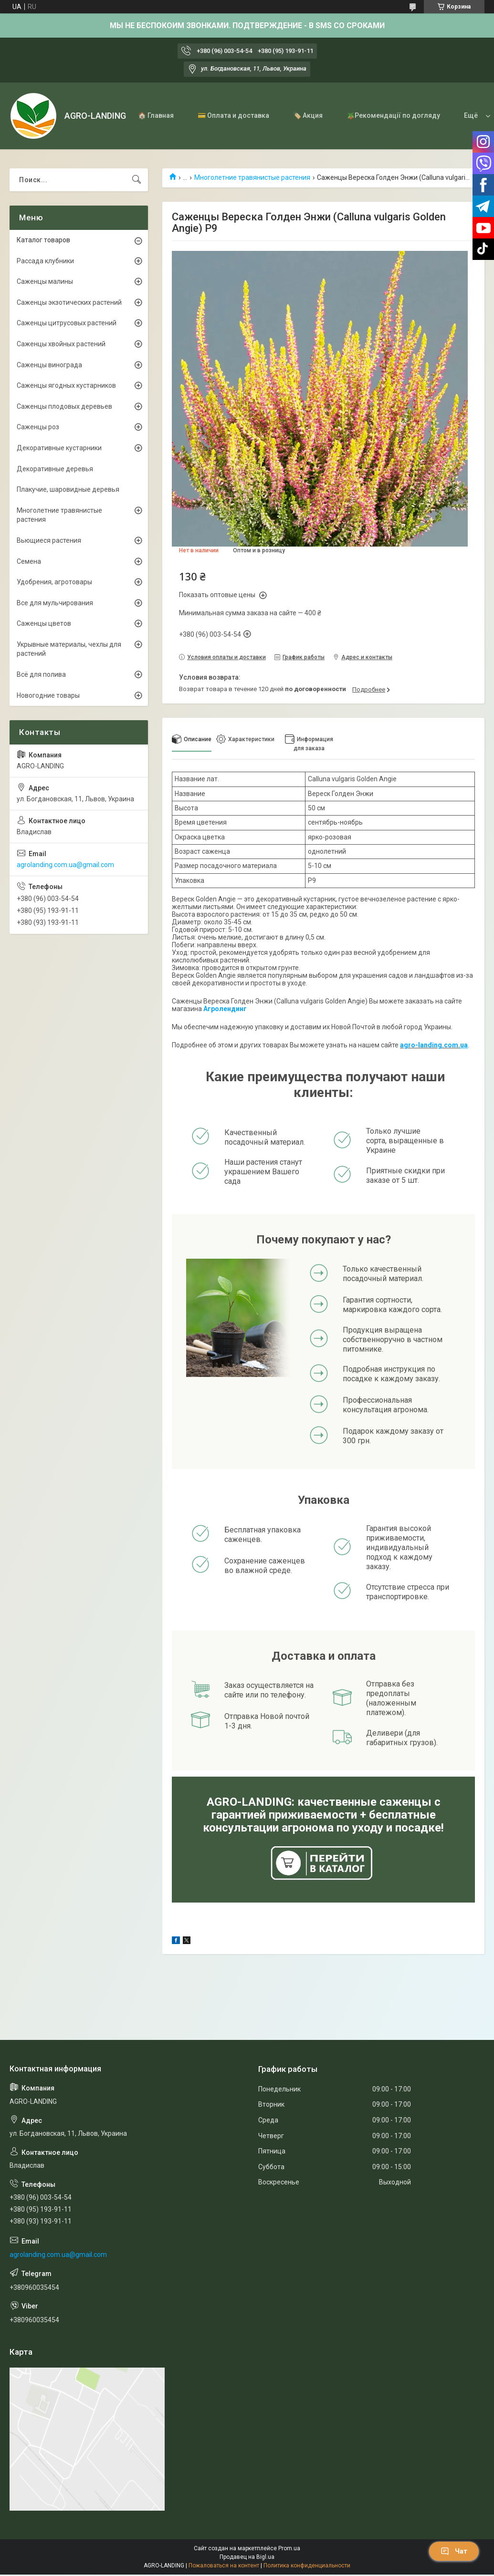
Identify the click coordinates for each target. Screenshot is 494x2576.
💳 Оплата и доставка (233, 115)
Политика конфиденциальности (306, 2565)
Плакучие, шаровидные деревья (68, 489)
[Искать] (136, 179)
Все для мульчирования (55, 603)
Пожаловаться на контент (224, 2565)
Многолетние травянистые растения (252, 177)
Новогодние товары (48, 695)
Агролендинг (225, 1009)
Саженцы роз (38, 427)
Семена (29, 561)
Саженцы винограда (49, 365)
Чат (454, 2551)
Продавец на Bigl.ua (247, 2557)
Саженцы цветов (44, 623)
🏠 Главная (156, 115)
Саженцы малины (45, 281)
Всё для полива (41, 674)
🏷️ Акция (308, 115)
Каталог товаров (43, 240)
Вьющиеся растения (49, 540)
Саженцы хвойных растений (61, 344)
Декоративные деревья (55, 469)
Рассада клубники (45, 261)
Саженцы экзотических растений (69, 302)
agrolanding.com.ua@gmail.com (65, 865)
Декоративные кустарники (59, 448)
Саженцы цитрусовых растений (66, 323)
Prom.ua (289, 2548)
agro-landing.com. (430, 1045)
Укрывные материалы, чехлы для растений (69, 649)
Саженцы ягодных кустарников (66, 385)
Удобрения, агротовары (54, 582)
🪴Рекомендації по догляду (393, 115)
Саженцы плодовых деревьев (64, 406)
